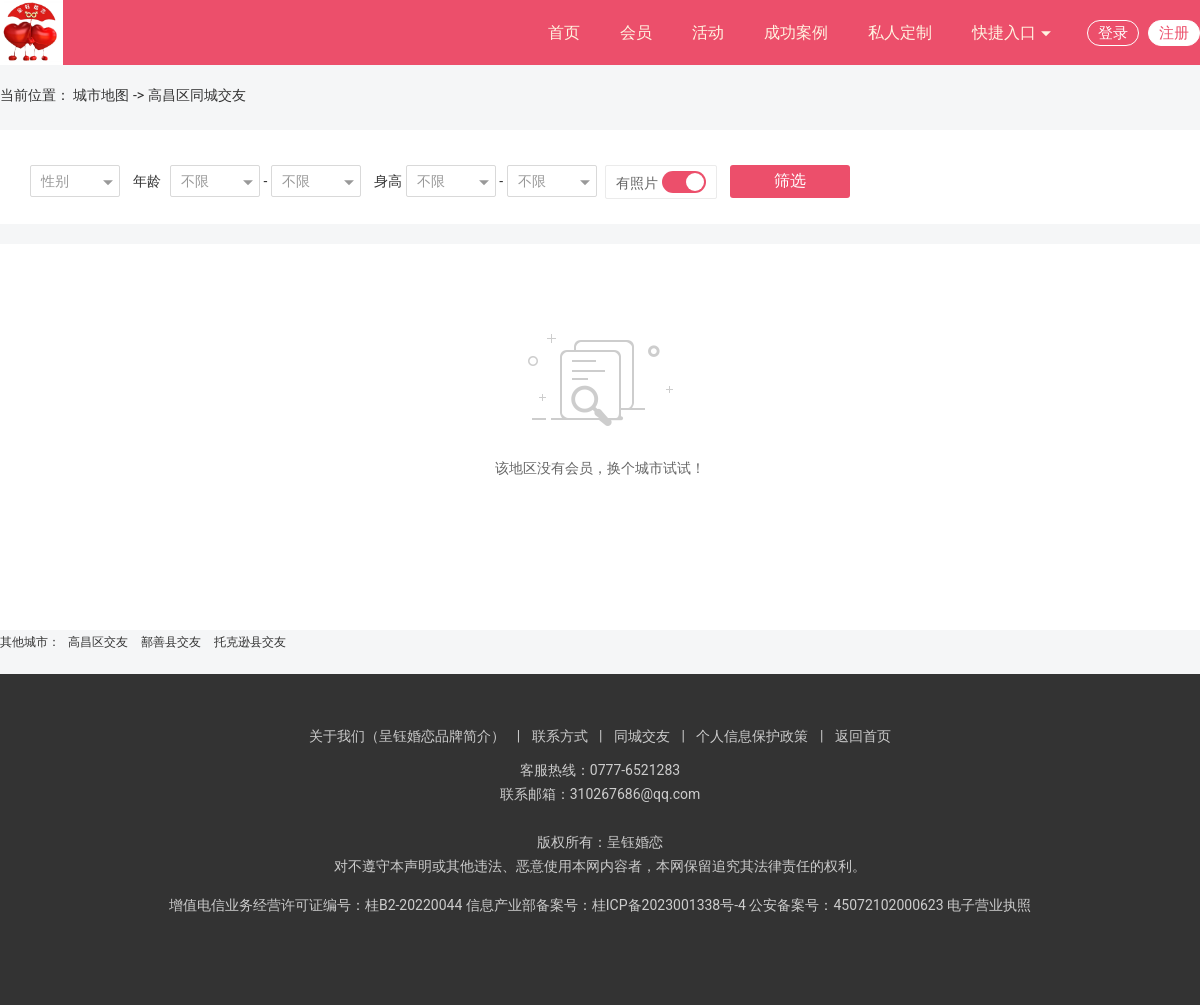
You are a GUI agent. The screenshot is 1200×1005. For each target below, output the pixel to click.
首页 (564, 32)
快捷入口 (1012, 33)
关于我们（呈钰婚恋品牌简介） (407, 736)
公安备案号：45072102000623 (846, 905)
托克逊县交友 (250, 642)
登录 (1113, 33)
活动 (708, 32)
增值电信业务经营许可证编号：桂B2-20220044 (315, 905)
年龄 (147, 181)
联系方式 (560, 736)
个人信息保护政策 (752, 736)
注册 (1174, 33)
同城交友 (642, 736)
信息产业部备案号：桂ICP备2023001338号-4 (606, 905)
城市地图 (101, 95)
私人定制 (900, 32)
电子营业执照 (989, 905)
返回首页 (863, 736)
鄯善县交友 (171, 642)
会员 (636, 32)
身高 (388, 181)
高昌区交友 (98, 642)
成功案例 (796, 32)
